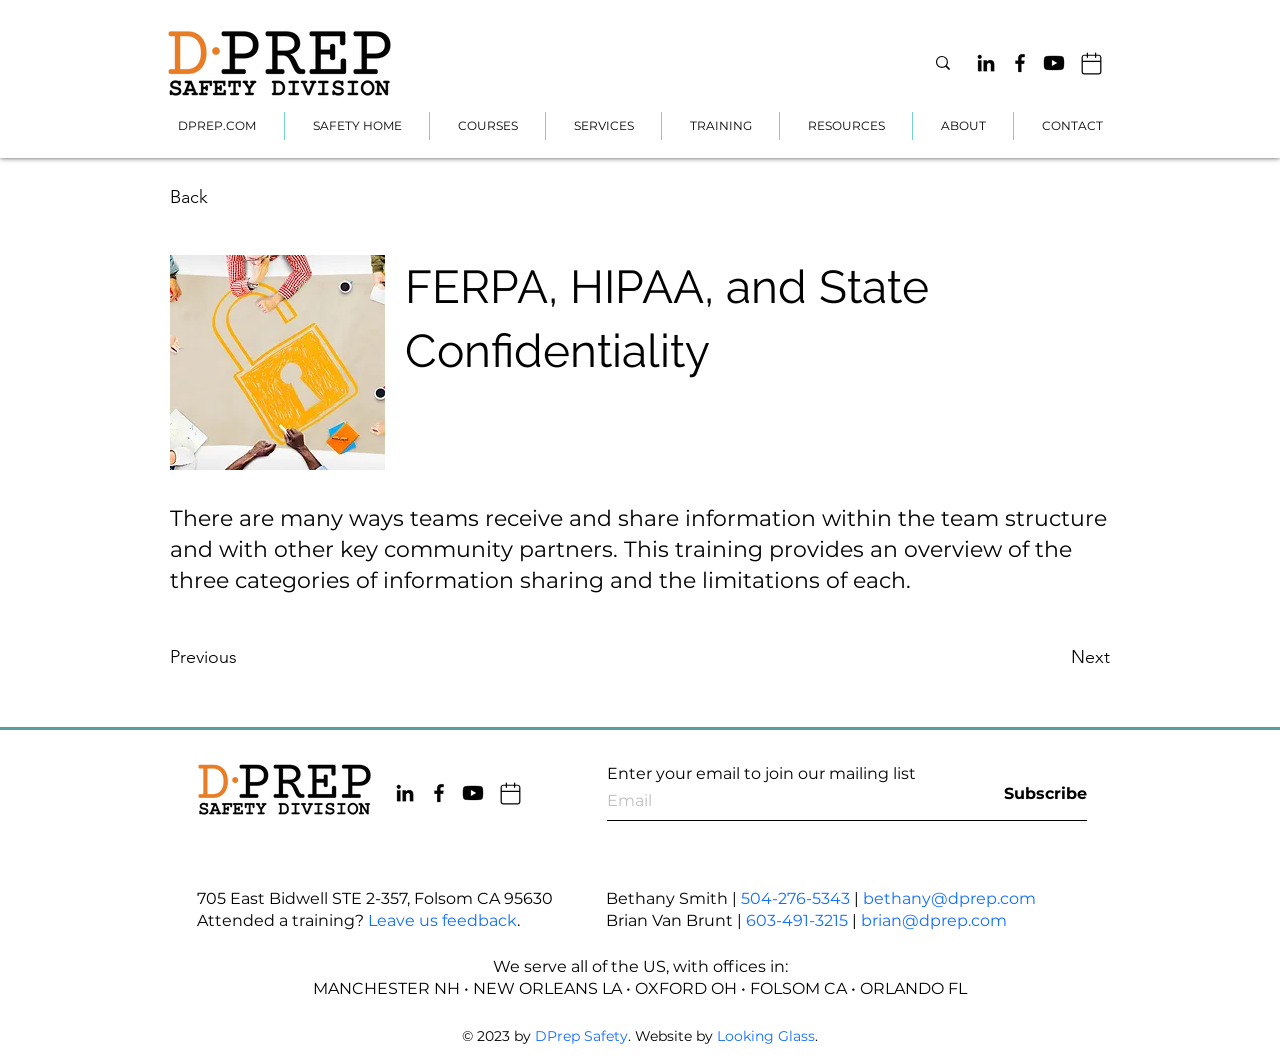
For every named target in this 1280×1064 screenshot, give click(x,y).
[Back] (245, 198)
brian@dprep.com (934, 920)
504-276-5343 (795, 898)
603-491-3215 (797, 920)
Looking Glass (766, 1036)
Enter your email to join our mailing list (761, 774)
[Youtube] (1054, 63)
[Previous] (245, 657)
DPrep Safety (581, 1036)
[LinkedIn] (986, 63)
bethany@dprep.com (949, 898)
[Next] (1035, 657)
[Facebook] (1020, 63)
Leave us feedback (442, 920)
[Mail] (1091, 63)
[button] (603, 126)
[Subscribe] (1036, 793)
